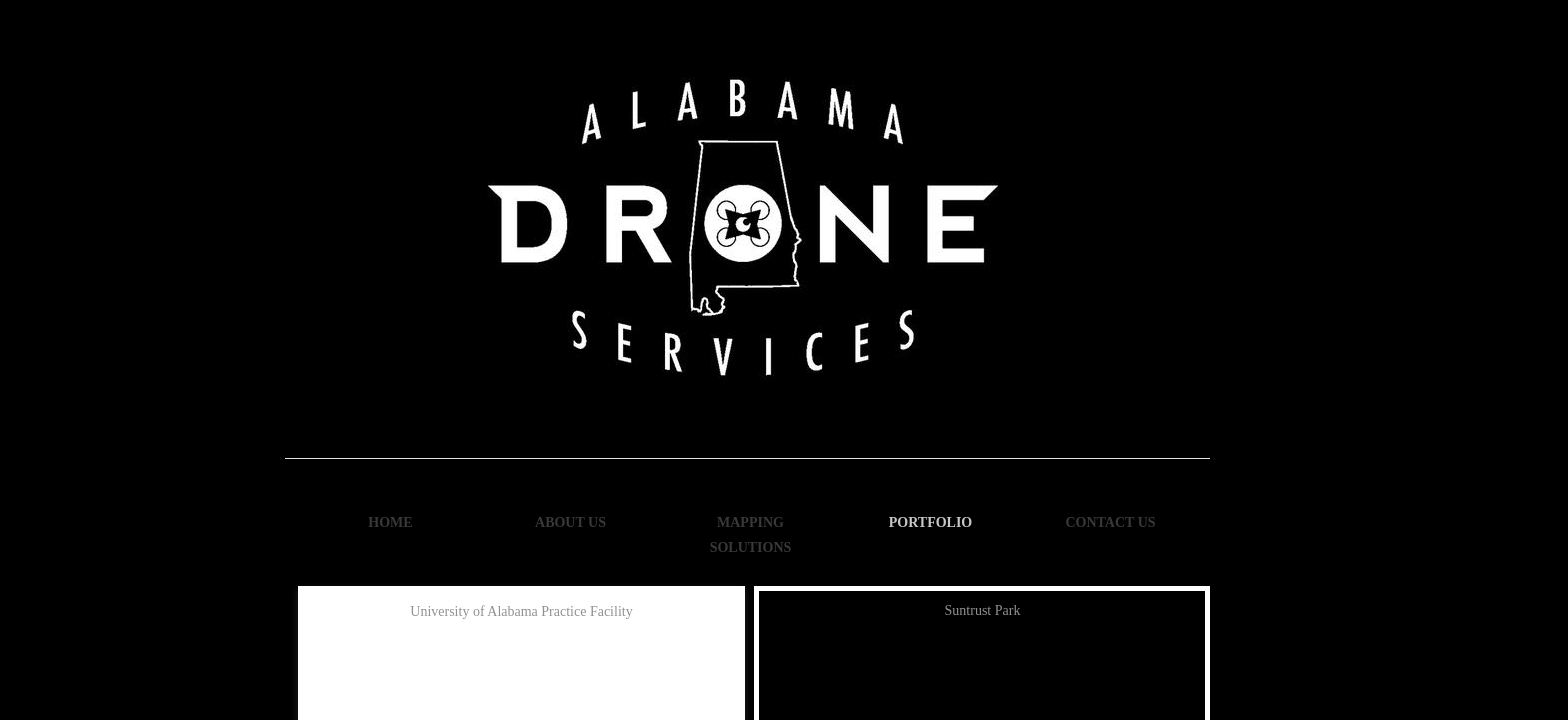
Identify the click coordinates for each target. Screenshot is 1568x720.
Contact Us (1110, 522)
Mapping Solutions (751, 535)
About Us (570, 522)
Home (390, 522)
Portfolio (931, 522)
